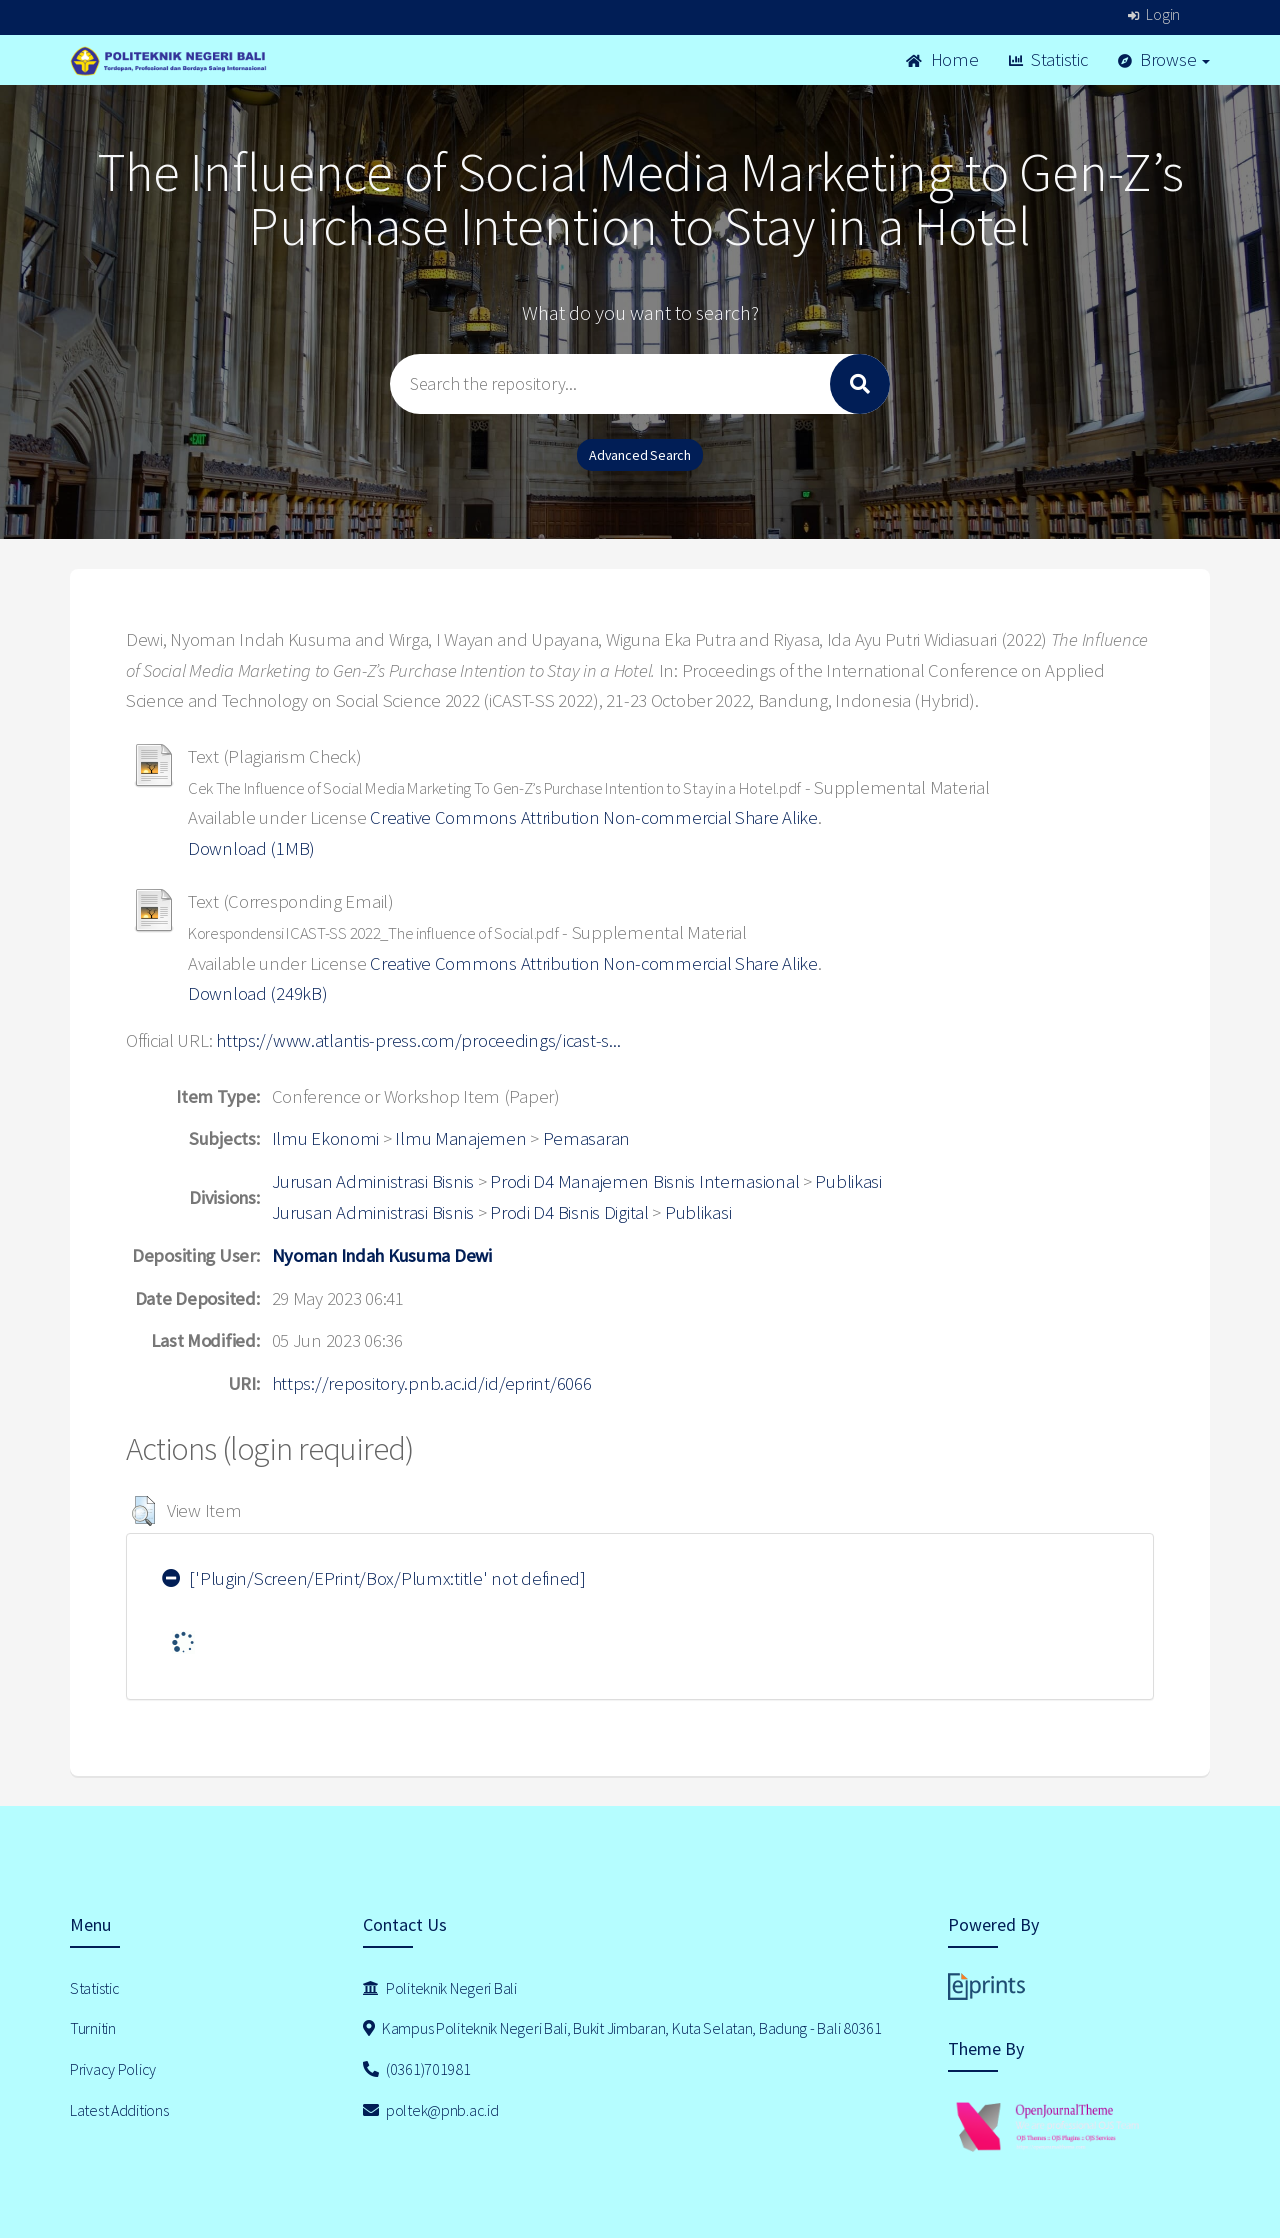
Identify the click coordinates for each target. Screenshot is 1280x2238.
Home (942, 59)
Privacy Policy (113, 2069)
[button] (143, 1511)
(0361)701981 (417, 2069)
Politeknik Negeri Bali (440, 1988)
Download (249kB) (258, 993)
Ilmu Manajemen (460, 1138)
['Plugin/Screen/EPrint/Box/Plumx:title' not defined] (374, 1578)
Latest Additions (119, 2110)
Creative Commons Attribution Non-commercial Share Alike (594, 817)
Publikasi (848, 1181)
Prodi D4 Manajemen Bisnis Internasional (644, 1181)
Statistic (1048, 59)
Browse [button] (1164, 59)
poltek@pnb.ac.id (431, 2110)
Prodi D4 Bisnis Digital (569, 1212)
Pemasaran (586, 1138)
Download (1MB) (251, 848)
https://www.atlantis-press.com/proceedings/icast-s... (418, 1040)
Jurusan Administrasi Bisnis (373, 1181)
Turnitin (93, 2028)
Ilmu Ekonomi (326, 1138)
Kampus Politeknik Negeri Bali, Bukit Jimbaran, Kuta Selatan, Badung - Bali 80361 (622, 2028)
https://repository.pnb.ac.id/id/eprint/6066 (432, 1383)
